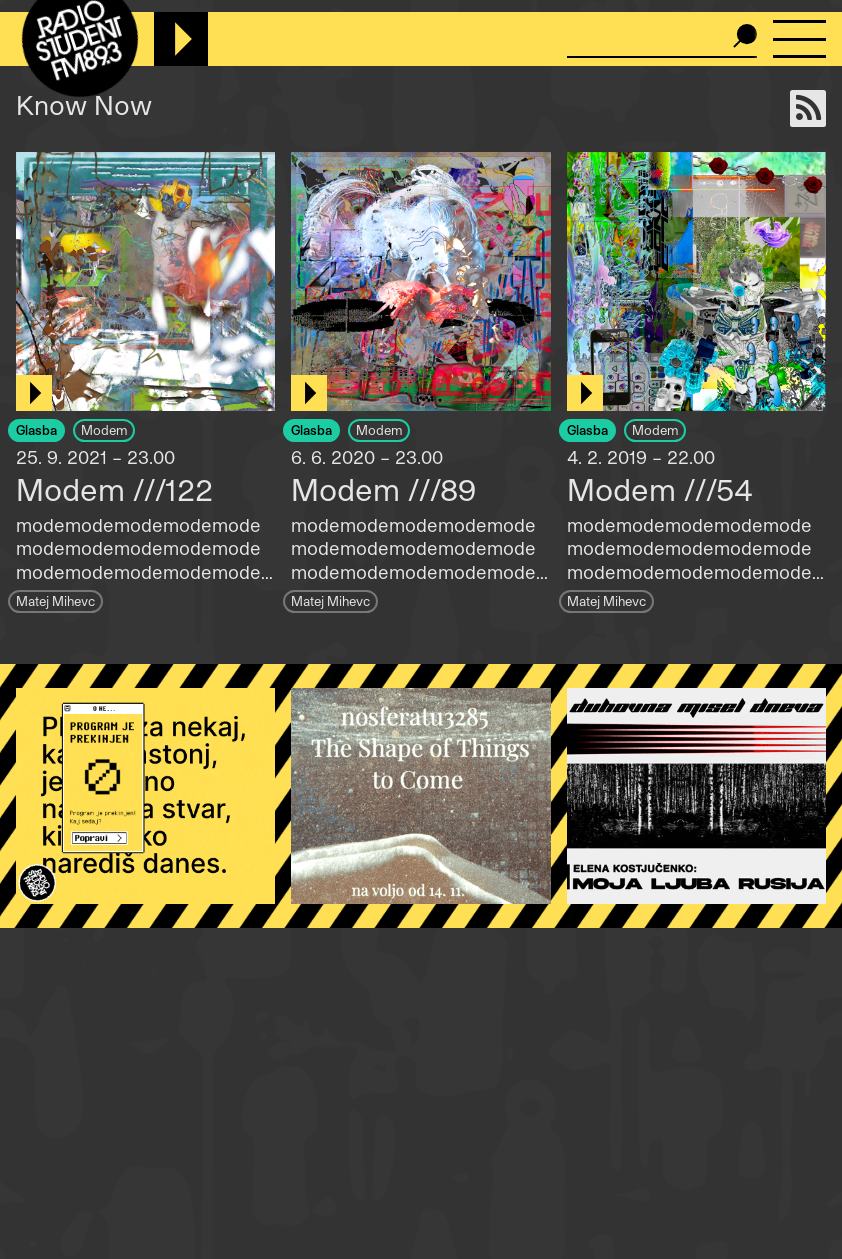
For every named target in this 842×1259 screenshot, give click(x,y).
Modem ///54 (660, 489)
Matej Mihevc (55, 600)
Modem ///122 (114, 489)
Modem (104, 429)
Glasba (36, 429)
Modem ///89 (383, 489)
